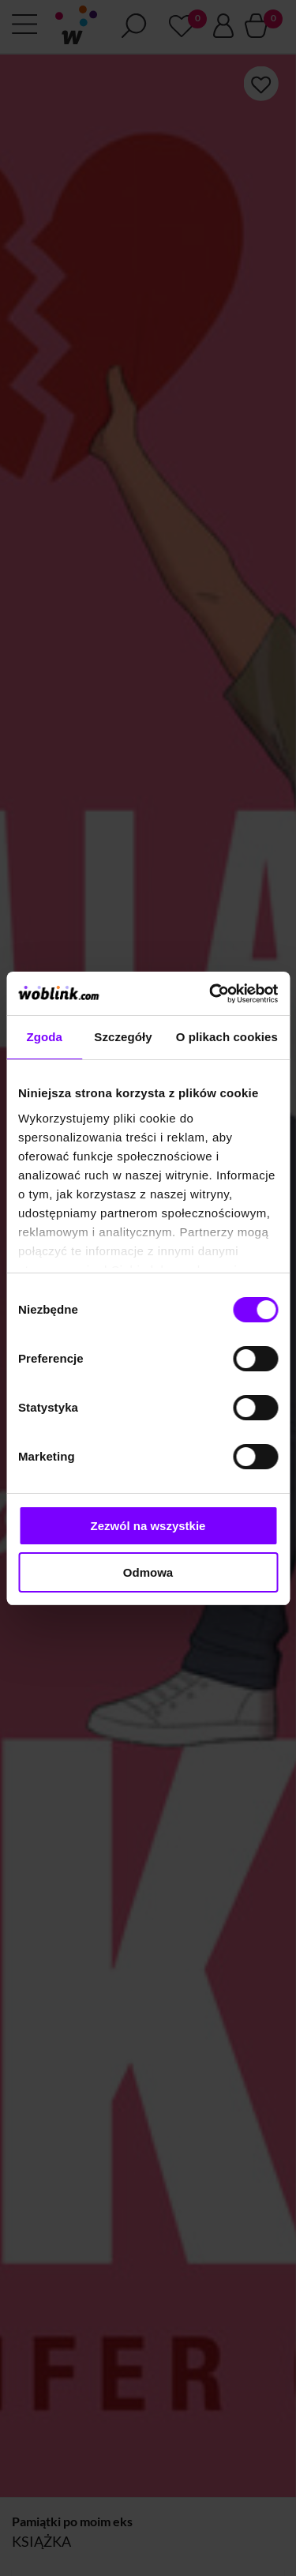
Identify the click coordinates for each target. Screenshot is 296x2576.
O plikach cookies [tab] (227, 1037)
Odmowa (148, 1572)
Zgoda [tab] (44, 1037)
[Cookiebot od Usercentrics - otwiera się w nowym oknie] (211, 993)
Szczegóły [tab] (123, 1037)
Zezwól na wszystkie (148, 1525)
